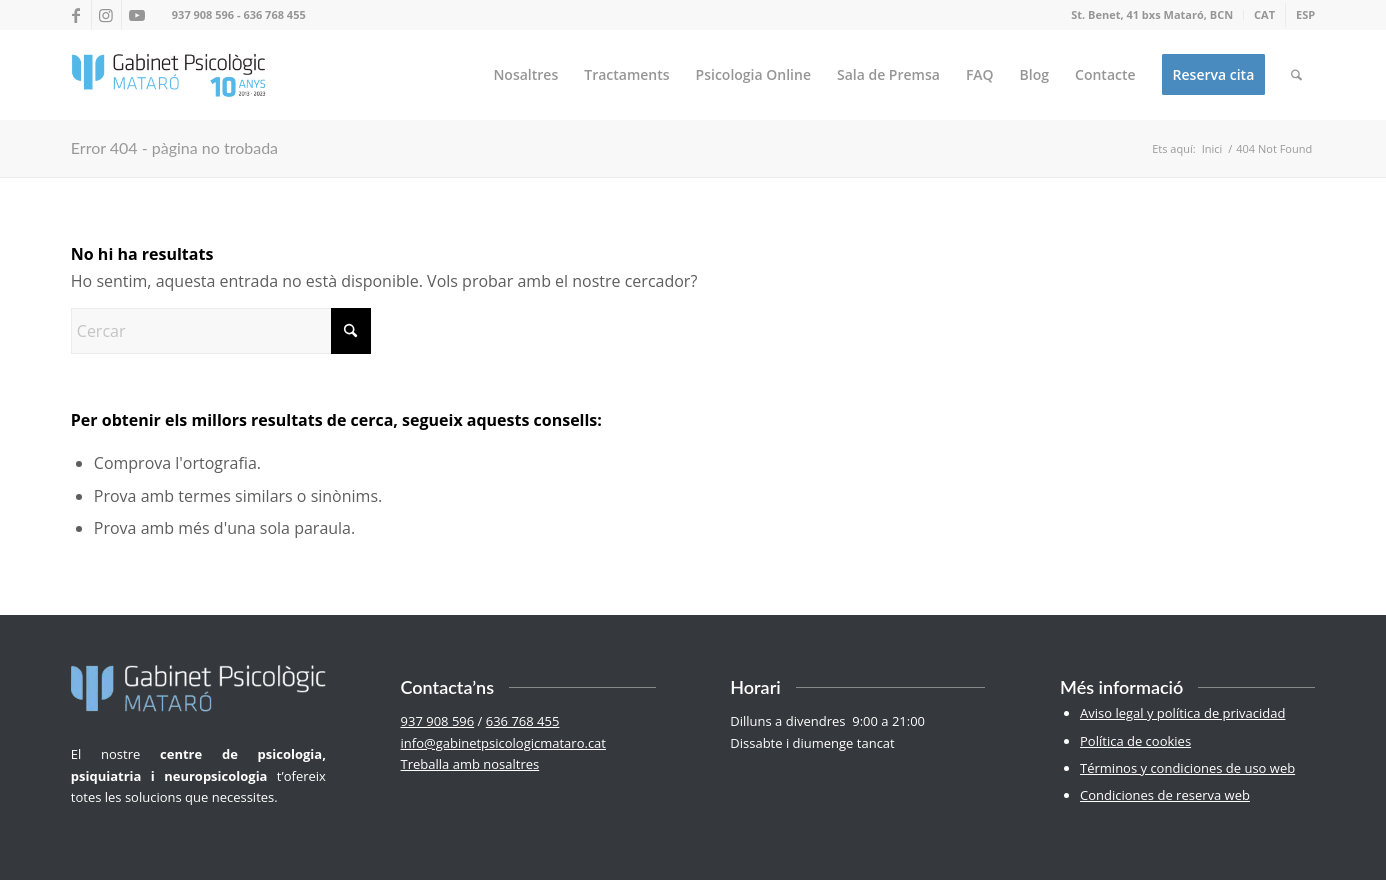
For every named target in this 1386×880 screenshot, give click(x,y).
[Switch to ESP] (1305, 15)
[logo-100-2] (169, 75)
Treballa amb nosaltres (470, 764)
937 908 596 (203, 14)
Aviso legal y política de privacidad (1182, 713)
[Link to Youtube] (137, 15)
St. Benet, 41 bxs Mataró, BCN (1152, 14)
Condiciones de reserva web (1165, 795)
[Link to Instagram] (106, 15)
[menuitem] (1152, 15)
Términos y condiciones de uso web (1187, 768)
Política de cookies (1135, 741)
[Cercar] (1296, 75)
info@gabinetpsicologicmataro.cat (503, 743)
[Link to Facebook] (76, 15)
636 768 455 (274, 14)
